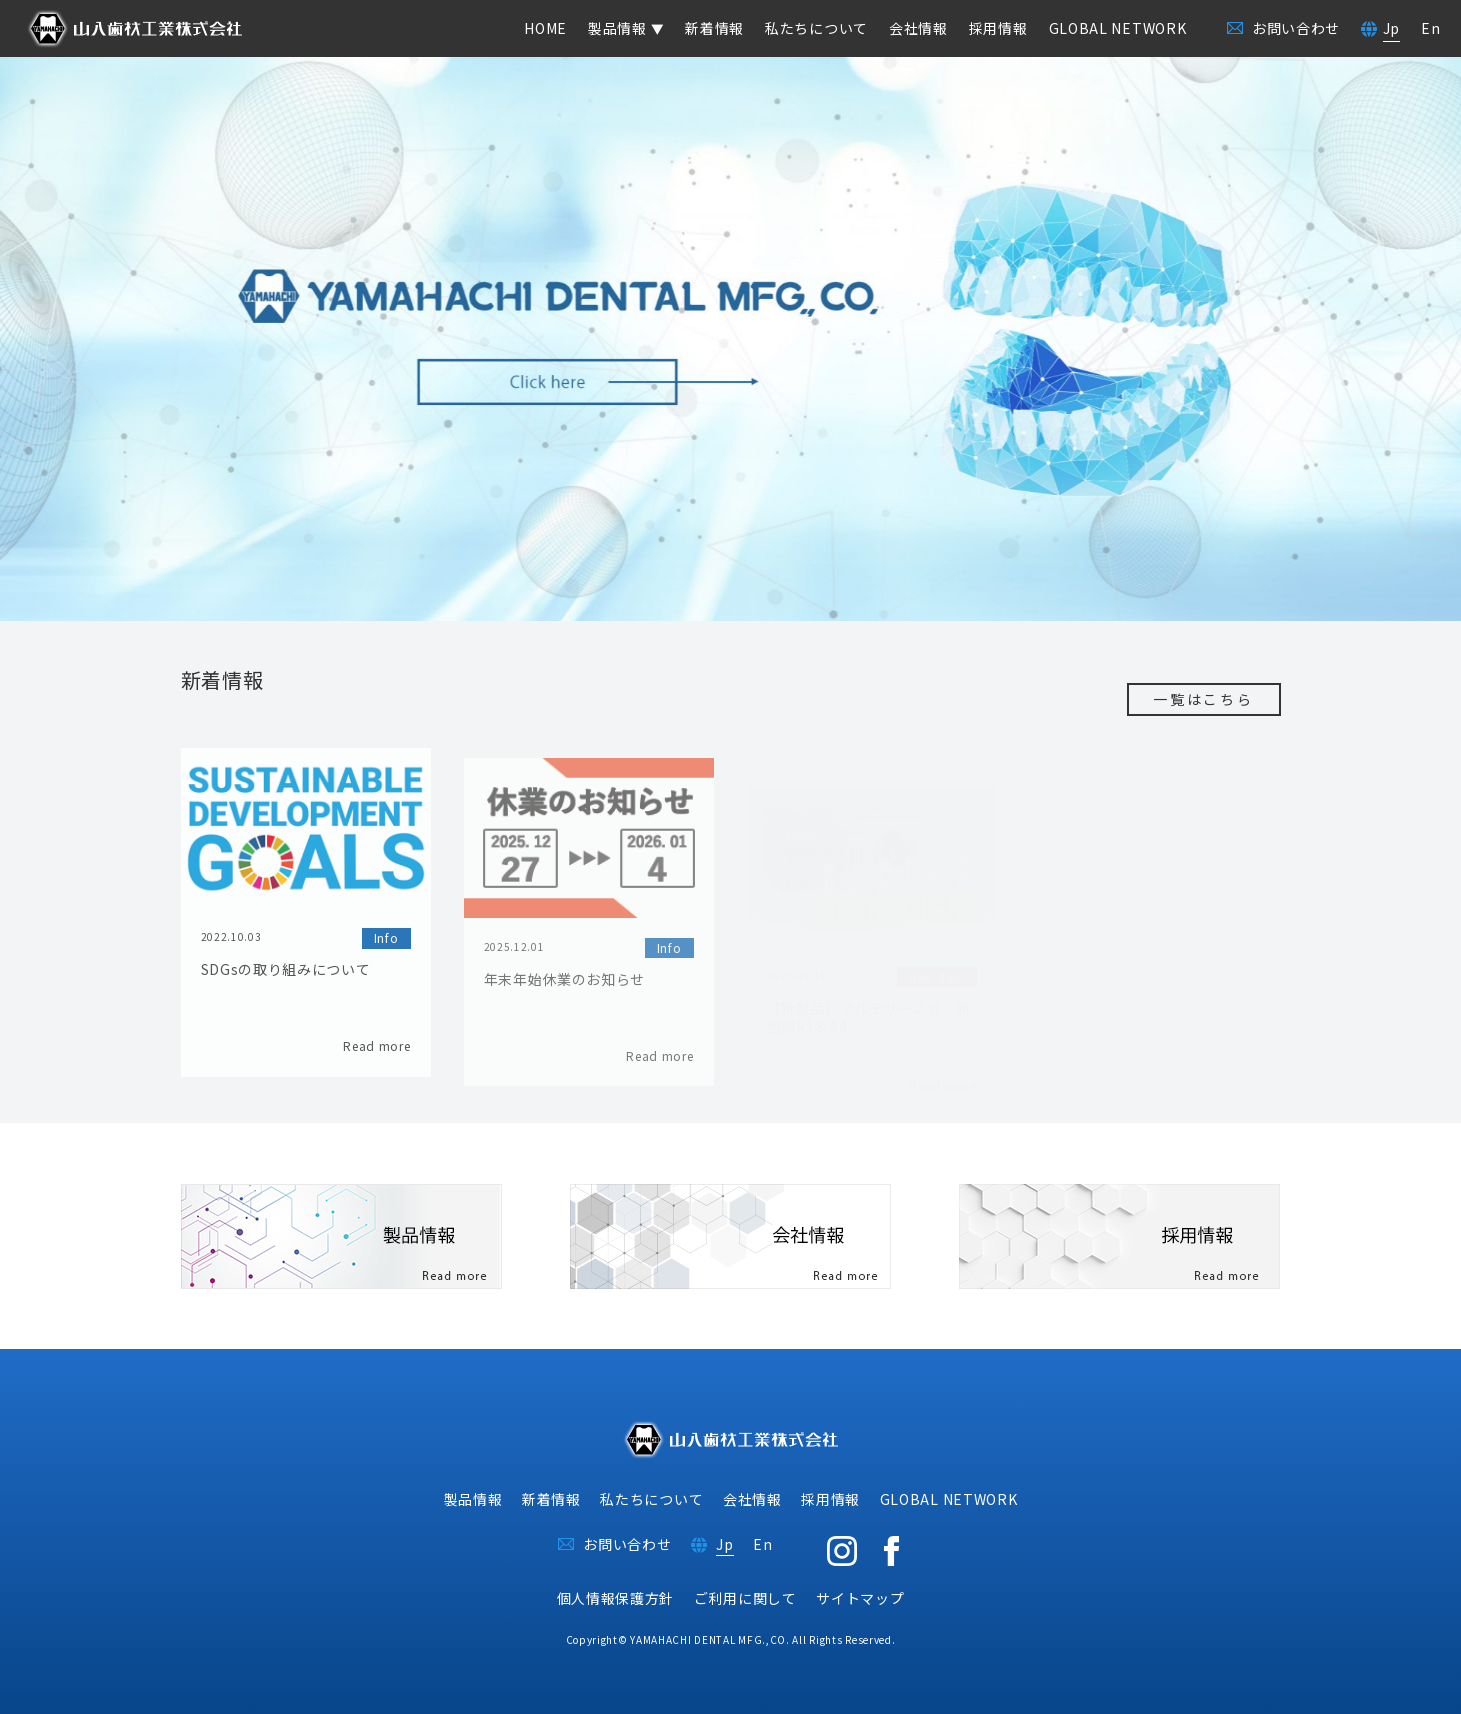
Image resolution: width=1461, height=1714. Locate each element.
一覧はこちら (1203, 699)
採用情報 (998, 28)
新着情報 (714, 28)
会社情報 (918, 28)
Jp (1391, 28)
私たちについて (816, 28)
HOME (545, 28)
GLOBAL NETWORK (1118, 28)
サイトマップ (860, 1598)
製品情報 (473, 1499)
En (1430, 28)
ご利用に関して (745, 1598)
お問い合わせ (627, 1544)
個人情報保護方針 (616, 1598)
